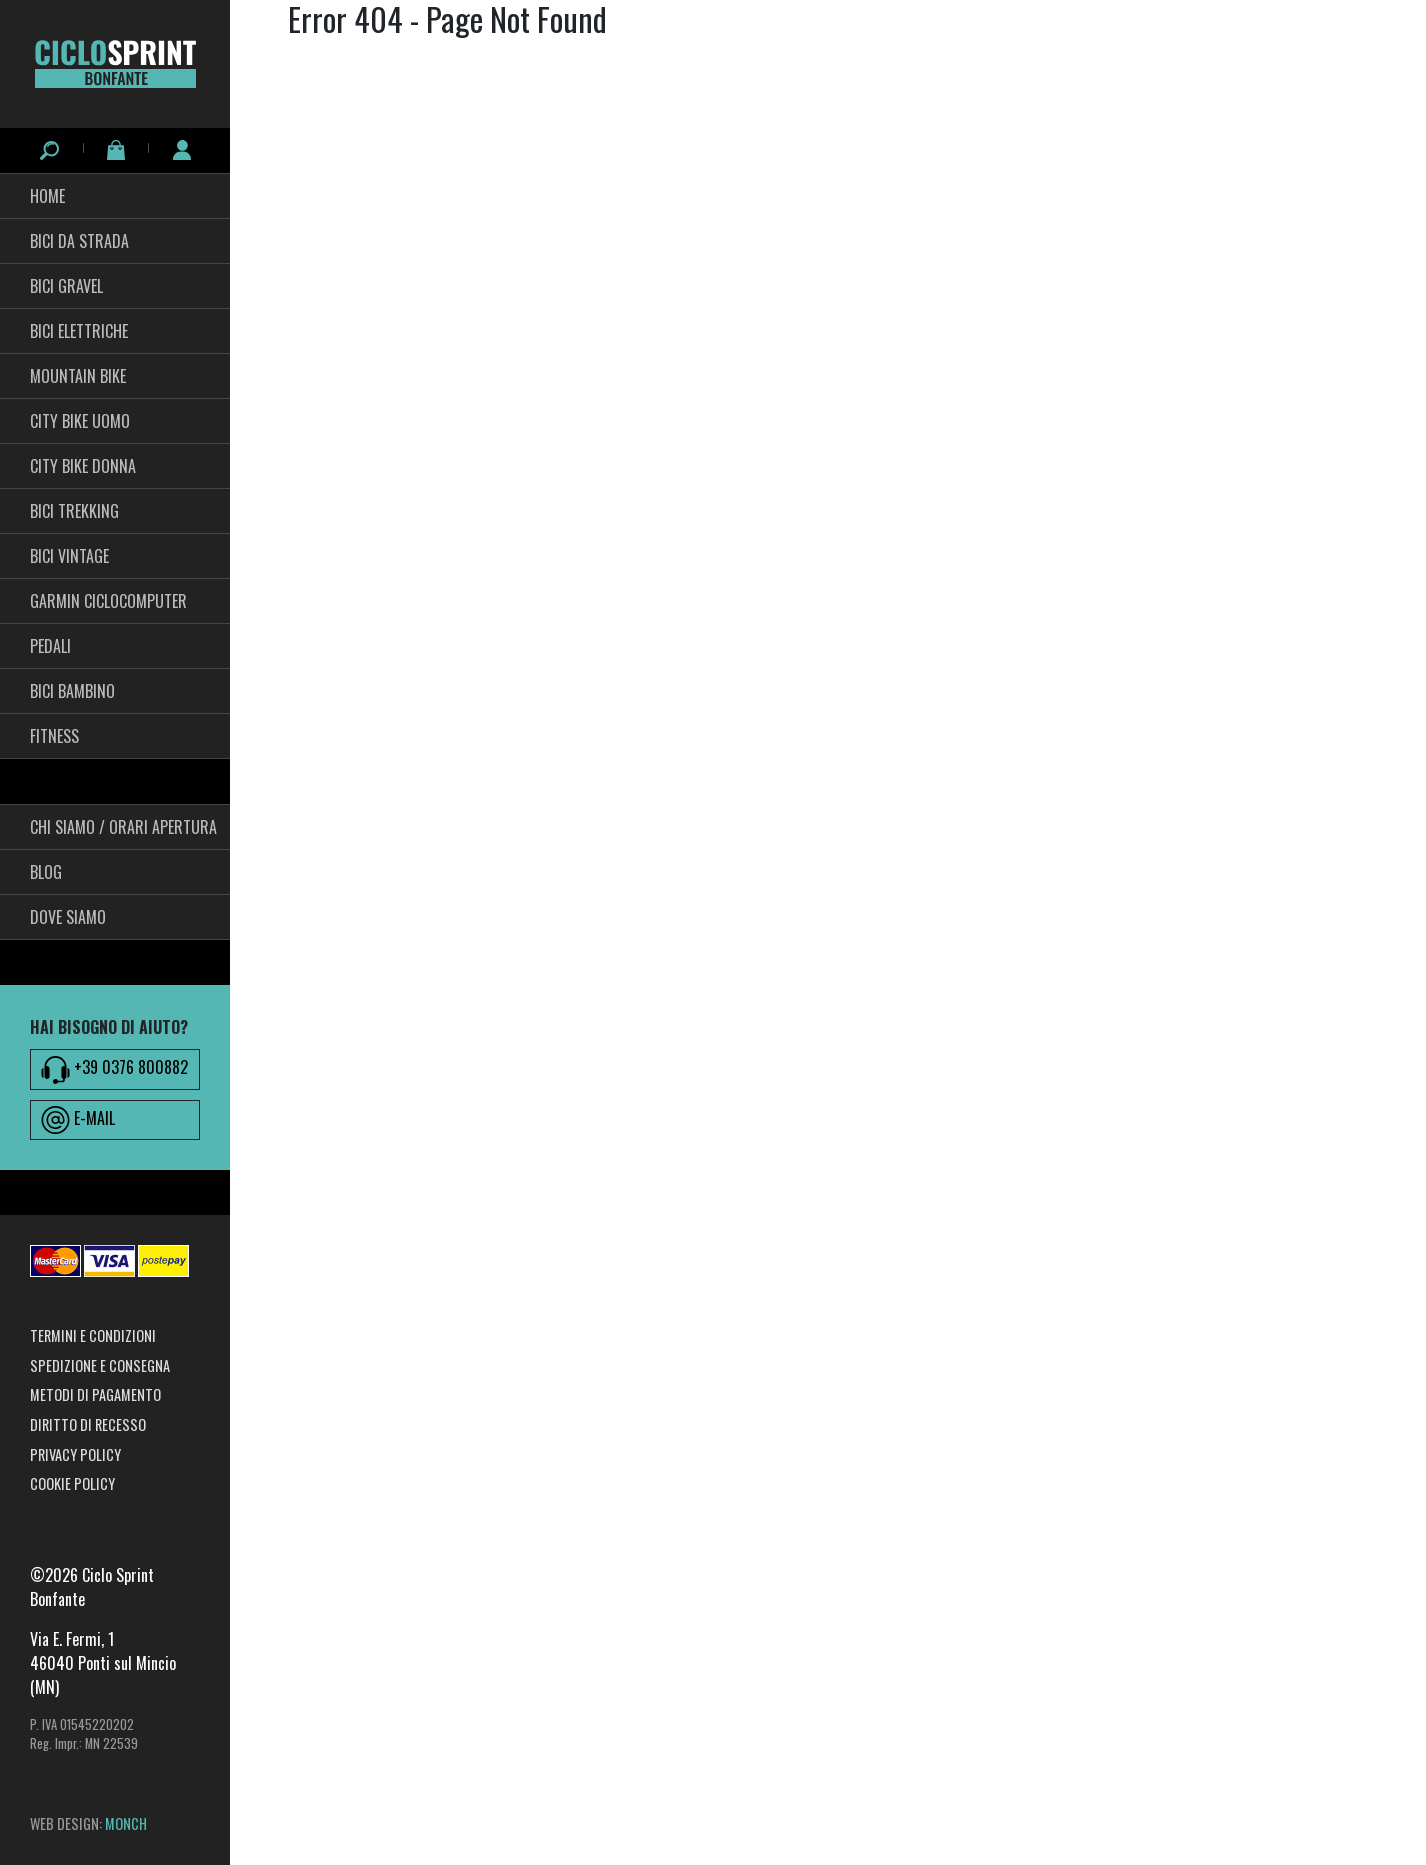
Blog (46, 872)
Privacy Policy (75, 1454)
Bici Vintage (69, 556)
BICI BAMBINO (72, 691)
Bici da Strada (79, 241)
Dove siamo (68, 917)
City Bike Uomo (80, 421)
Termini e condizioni (93, 1335)
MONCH (126, 1823)
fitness (54, 736)
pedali (50, 646)
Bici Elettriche (79, 331)
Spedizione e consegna (100, 1365)
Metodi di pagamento (95, 1394)
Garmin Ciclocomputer (108, 601)
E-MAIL (78, 1120)
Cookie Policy (72, 1483)
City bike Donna (83, 466)
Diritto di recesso (88, 1424)
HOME (47, 196)
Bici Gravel (66, 286)
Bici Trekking (74, 511)
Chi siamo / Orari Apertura (123, 827)
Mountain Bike (78, 376)
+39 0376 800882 (114, 1069)
